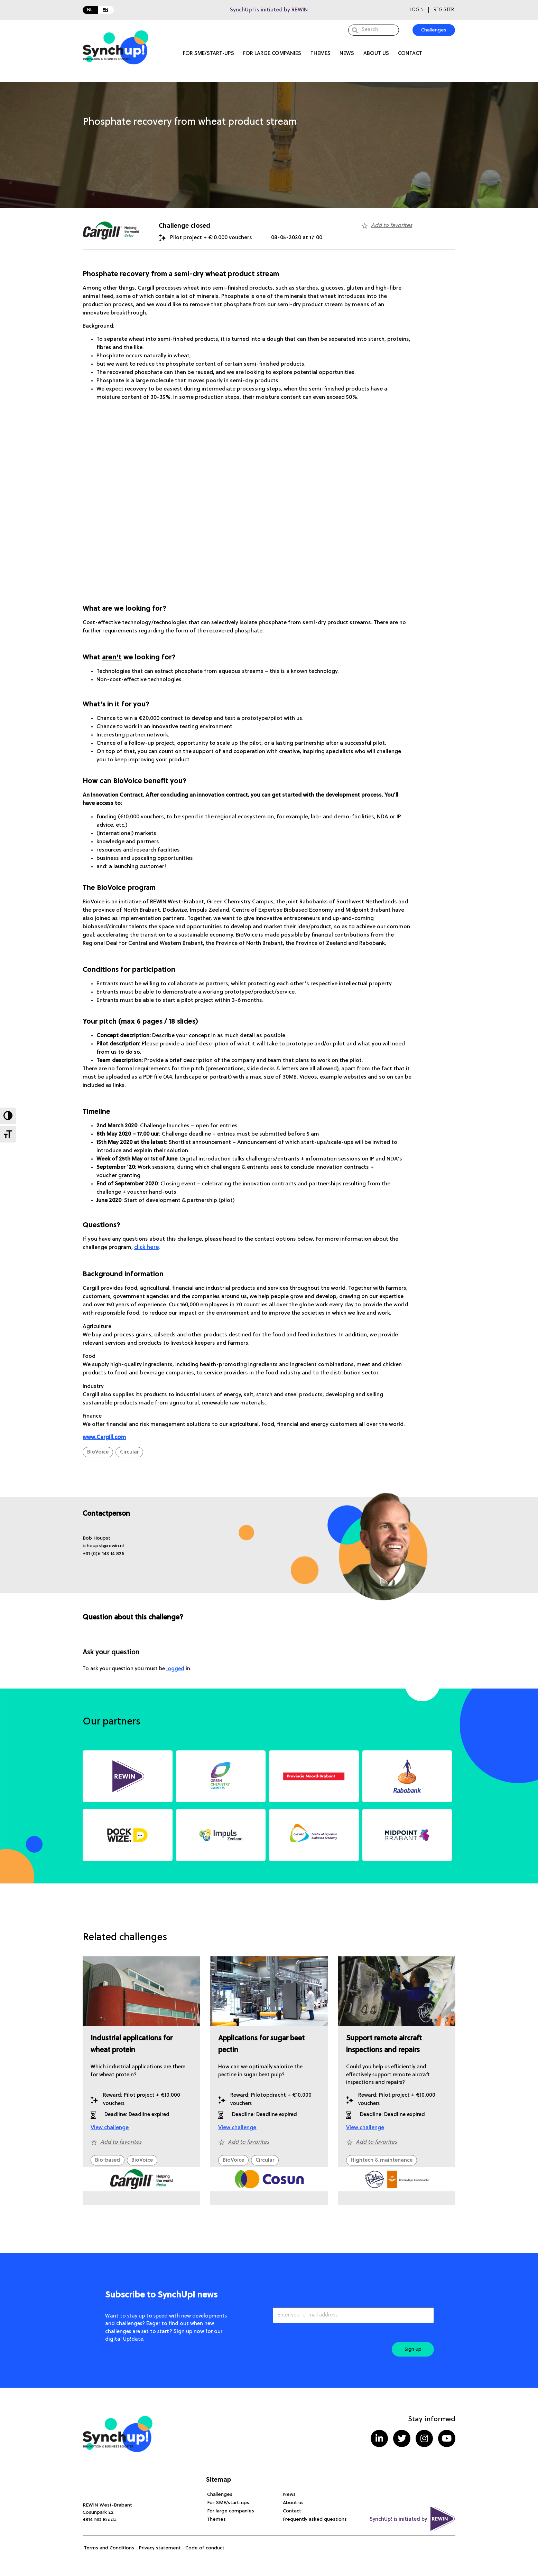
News (347, 53)
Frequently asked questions (315, 2519)
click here (146, 1247)
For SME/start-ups (208, 53)
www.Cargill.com (104, 1437)
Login (417, 10)
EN (105, 10)
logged (175, 1669)
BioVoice (98, 1452)
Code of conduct (204, 2548)
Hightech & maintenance (381, 2160)
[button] (96, 1538)
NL (89, 10)
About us (376, 53)
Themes (320, 53)
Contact (410, 53)
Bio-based (107, 2160)
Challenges (219, 2494)
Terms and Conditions (109, 2548)
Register (444, 10)
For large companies (272, 53)
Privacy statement (160, 2548)
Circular (129, 1452)
